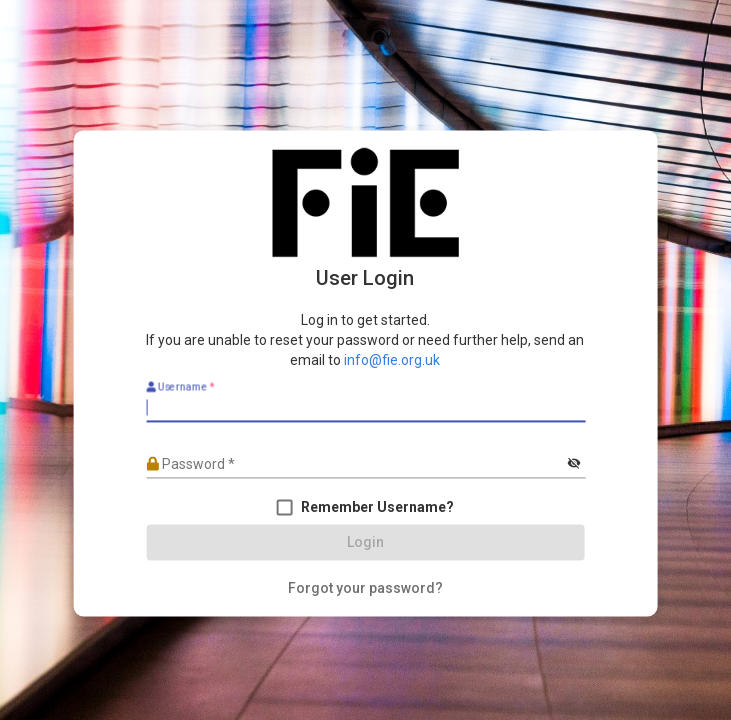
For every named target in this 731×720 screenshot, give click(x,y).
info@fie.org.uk (392, 361)
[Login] (365, 543)
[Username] (365, 408)
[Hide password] (574, 464)
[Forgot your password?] (365, 589)
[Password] (355, 464)
